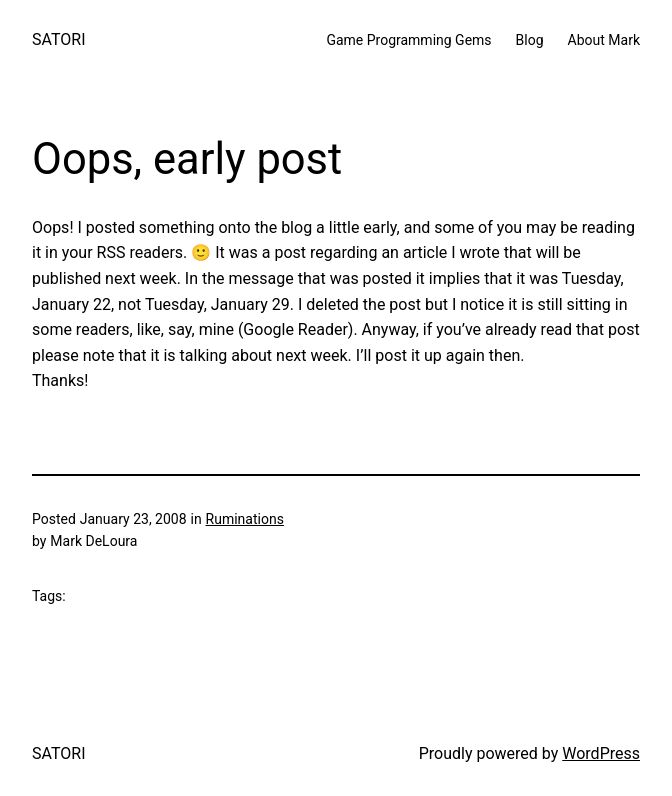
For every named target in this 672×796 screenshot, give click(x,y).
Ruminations (245, 519)
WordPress (601, 753)
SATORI (58, 39)
